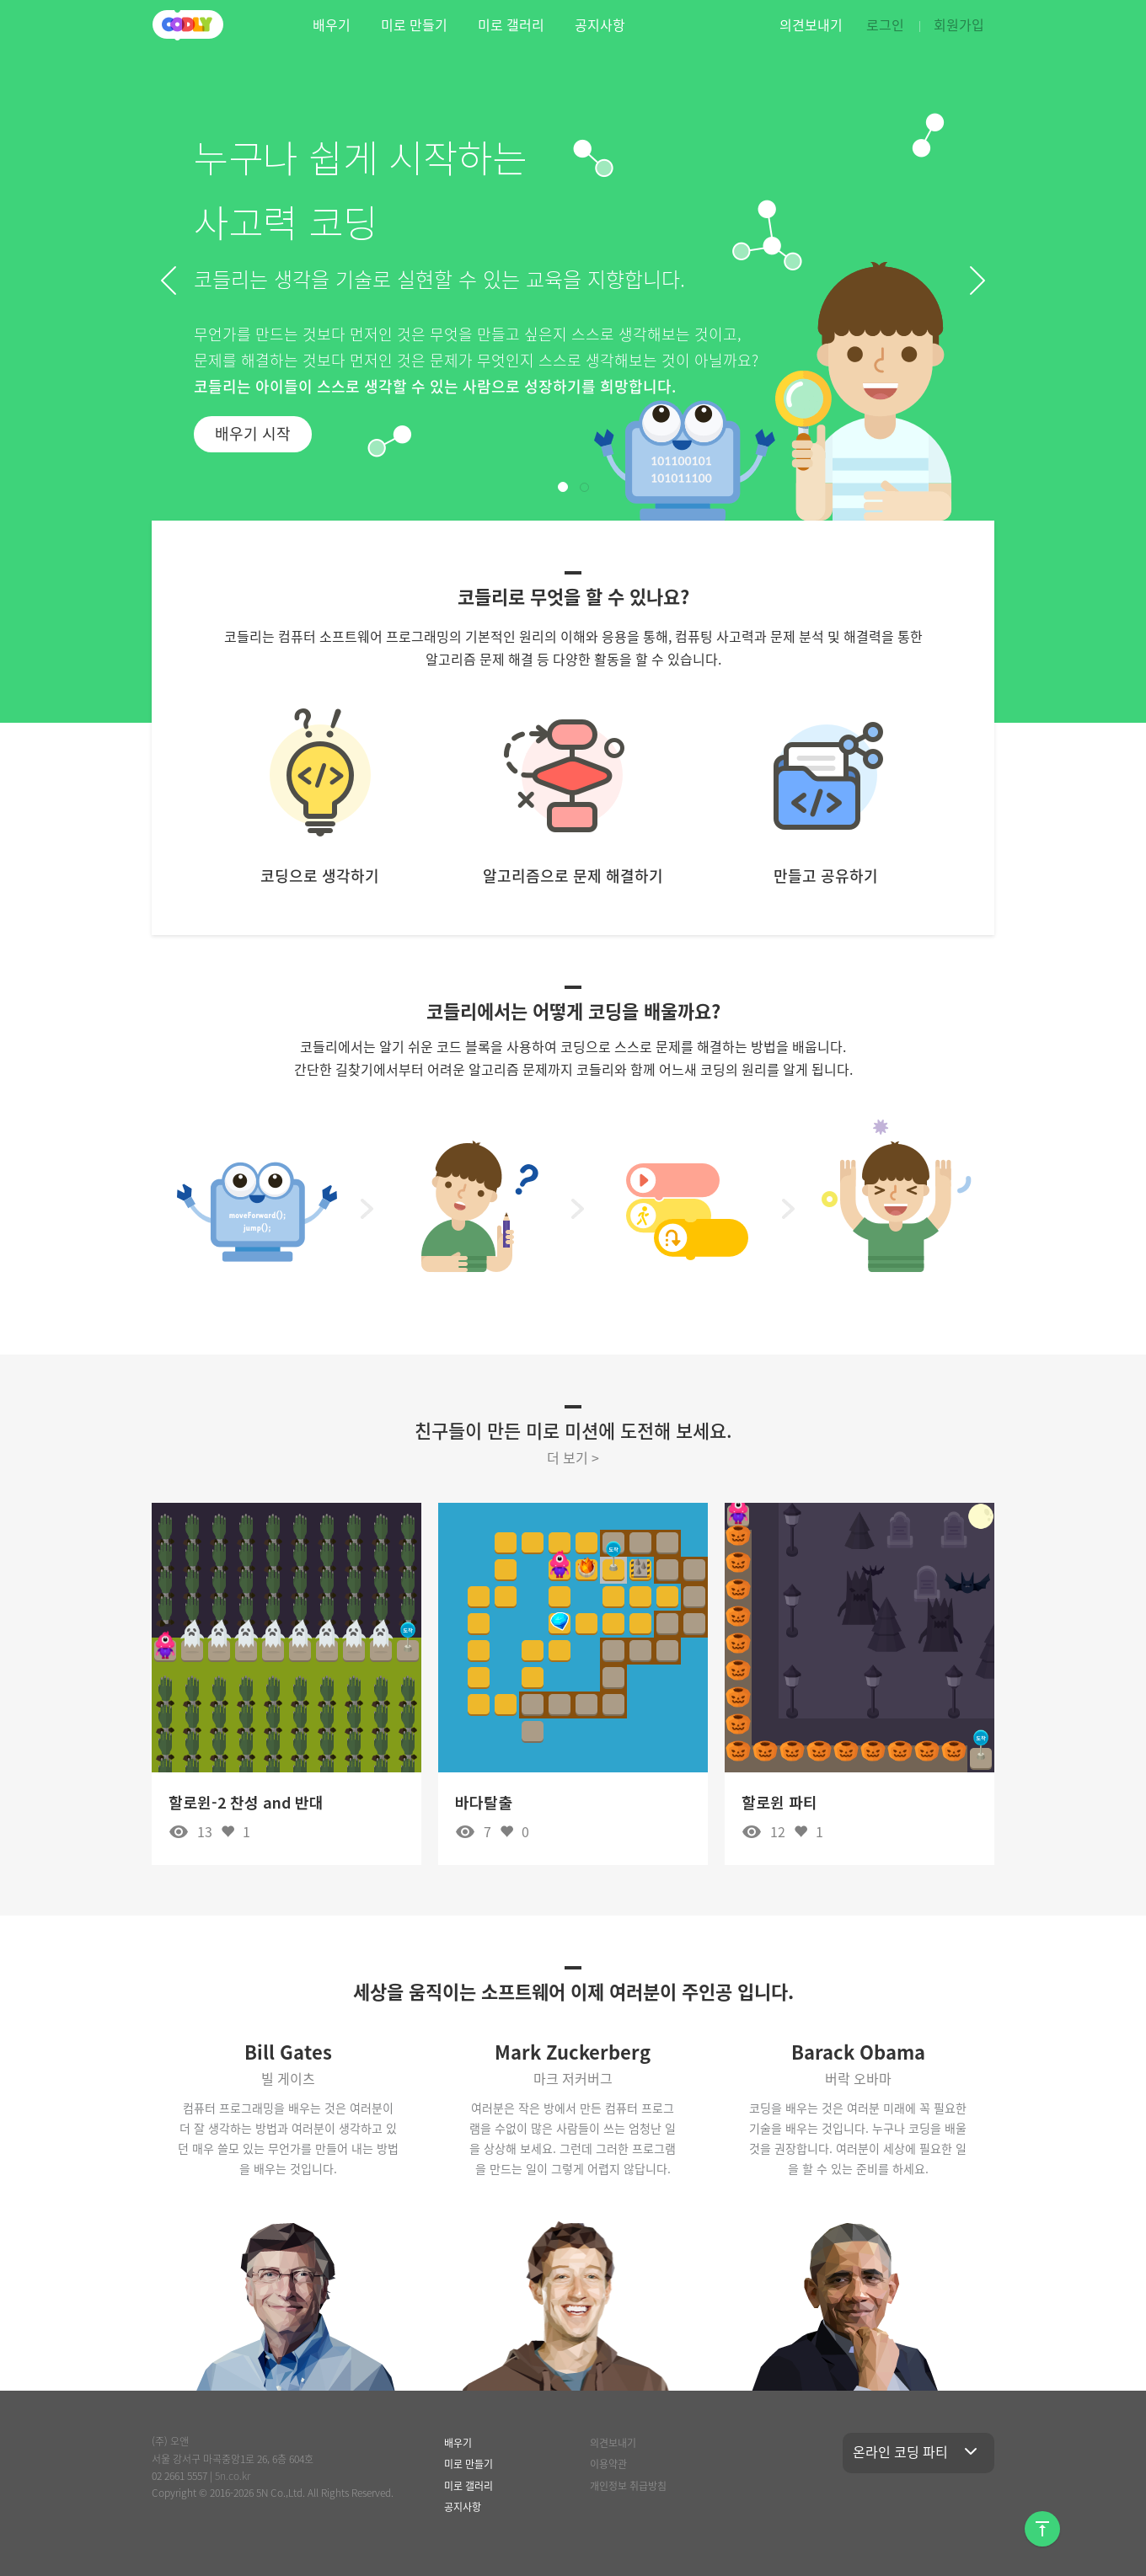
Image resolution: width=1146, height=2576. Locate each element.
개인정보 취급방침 (628, 2485)
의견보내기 (811, 24)
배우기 (332, 24)
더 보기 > (573, 1457)
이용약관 (608, 2464)
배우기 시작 (253, 433)
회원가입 (959, 24)
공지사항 (600, 24)
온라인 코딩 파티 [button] (918, 2451)
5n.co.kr (232, 2475)
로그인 (885, 24)
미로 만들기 (414, 24)
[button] (168, 280)
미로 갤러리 (511, 24)
